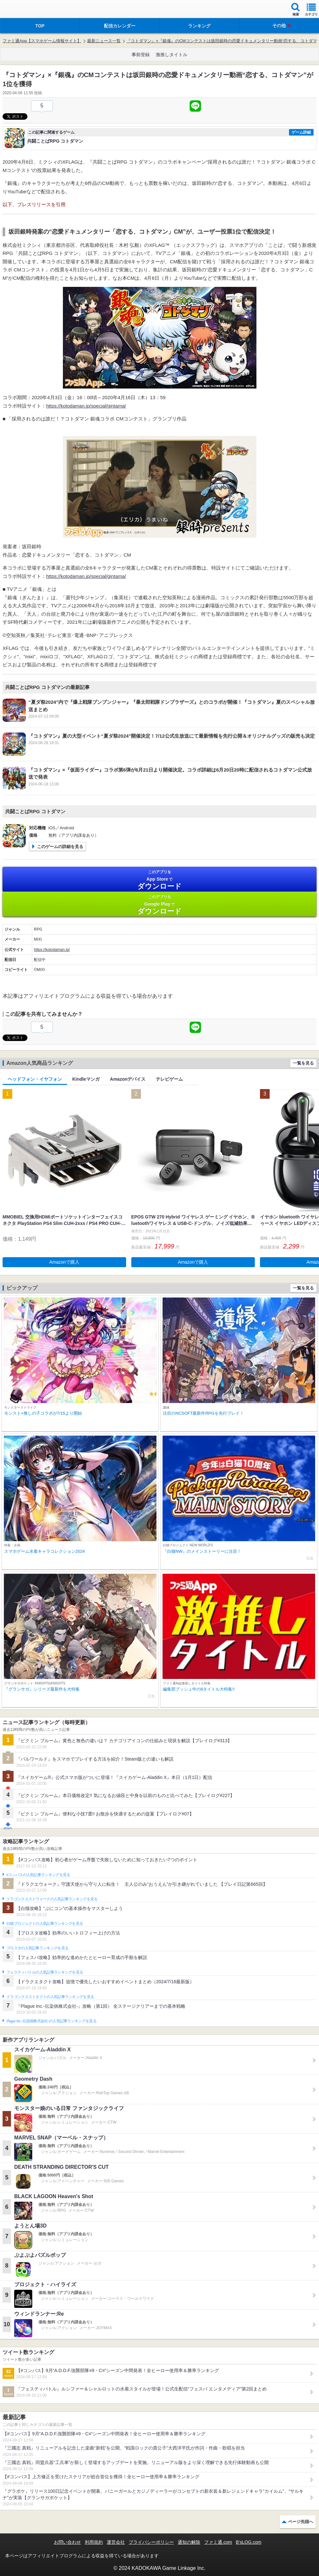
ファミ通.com (218, 2542)
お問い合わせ (67, 2542)
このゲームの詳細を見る (60, 846)
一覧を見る (303, 1063)
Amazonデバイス (127, 1079)
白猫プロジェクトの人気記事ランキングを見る (44, 1923)
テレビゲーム (169, 1079)
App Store (159, 879)
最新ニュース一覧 (104, 40)
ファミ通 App (24, 10)
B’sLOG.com (248, 2542)
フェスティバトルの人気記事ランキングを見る (44, 1972)
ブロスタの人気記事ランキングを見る (37, 1948)
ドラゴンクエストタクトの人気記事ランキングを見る (50, 1997)
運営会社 (116, 2542)
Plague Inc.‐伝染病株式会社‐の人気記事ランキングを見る (51, 2021)
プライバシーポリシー (151, 2542)
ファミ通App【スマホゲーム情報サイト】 (42, 40)
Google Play (159, 904)
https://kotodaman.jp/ (52, 949)
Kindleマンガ (86, 1079)
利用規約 (94, 2542)
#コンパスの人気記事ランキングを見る (38, 1875)
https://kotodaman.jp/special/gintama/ (86, 406)
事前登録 (141, 54)
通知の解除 (189, 2542)
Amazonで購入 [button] (64, 1262)
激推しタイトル (171, 54)
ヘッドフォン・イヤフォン (35, 1079)
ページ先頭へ (300, 2521)
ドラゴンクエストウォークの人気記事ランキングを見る (52, 1899)
